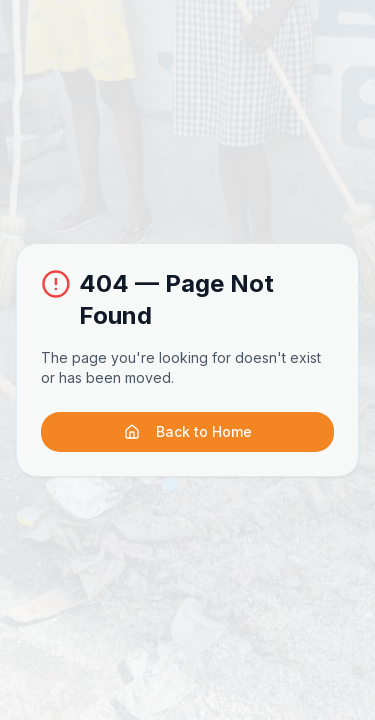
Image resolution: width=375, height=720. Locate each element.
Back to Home (188, 431)
